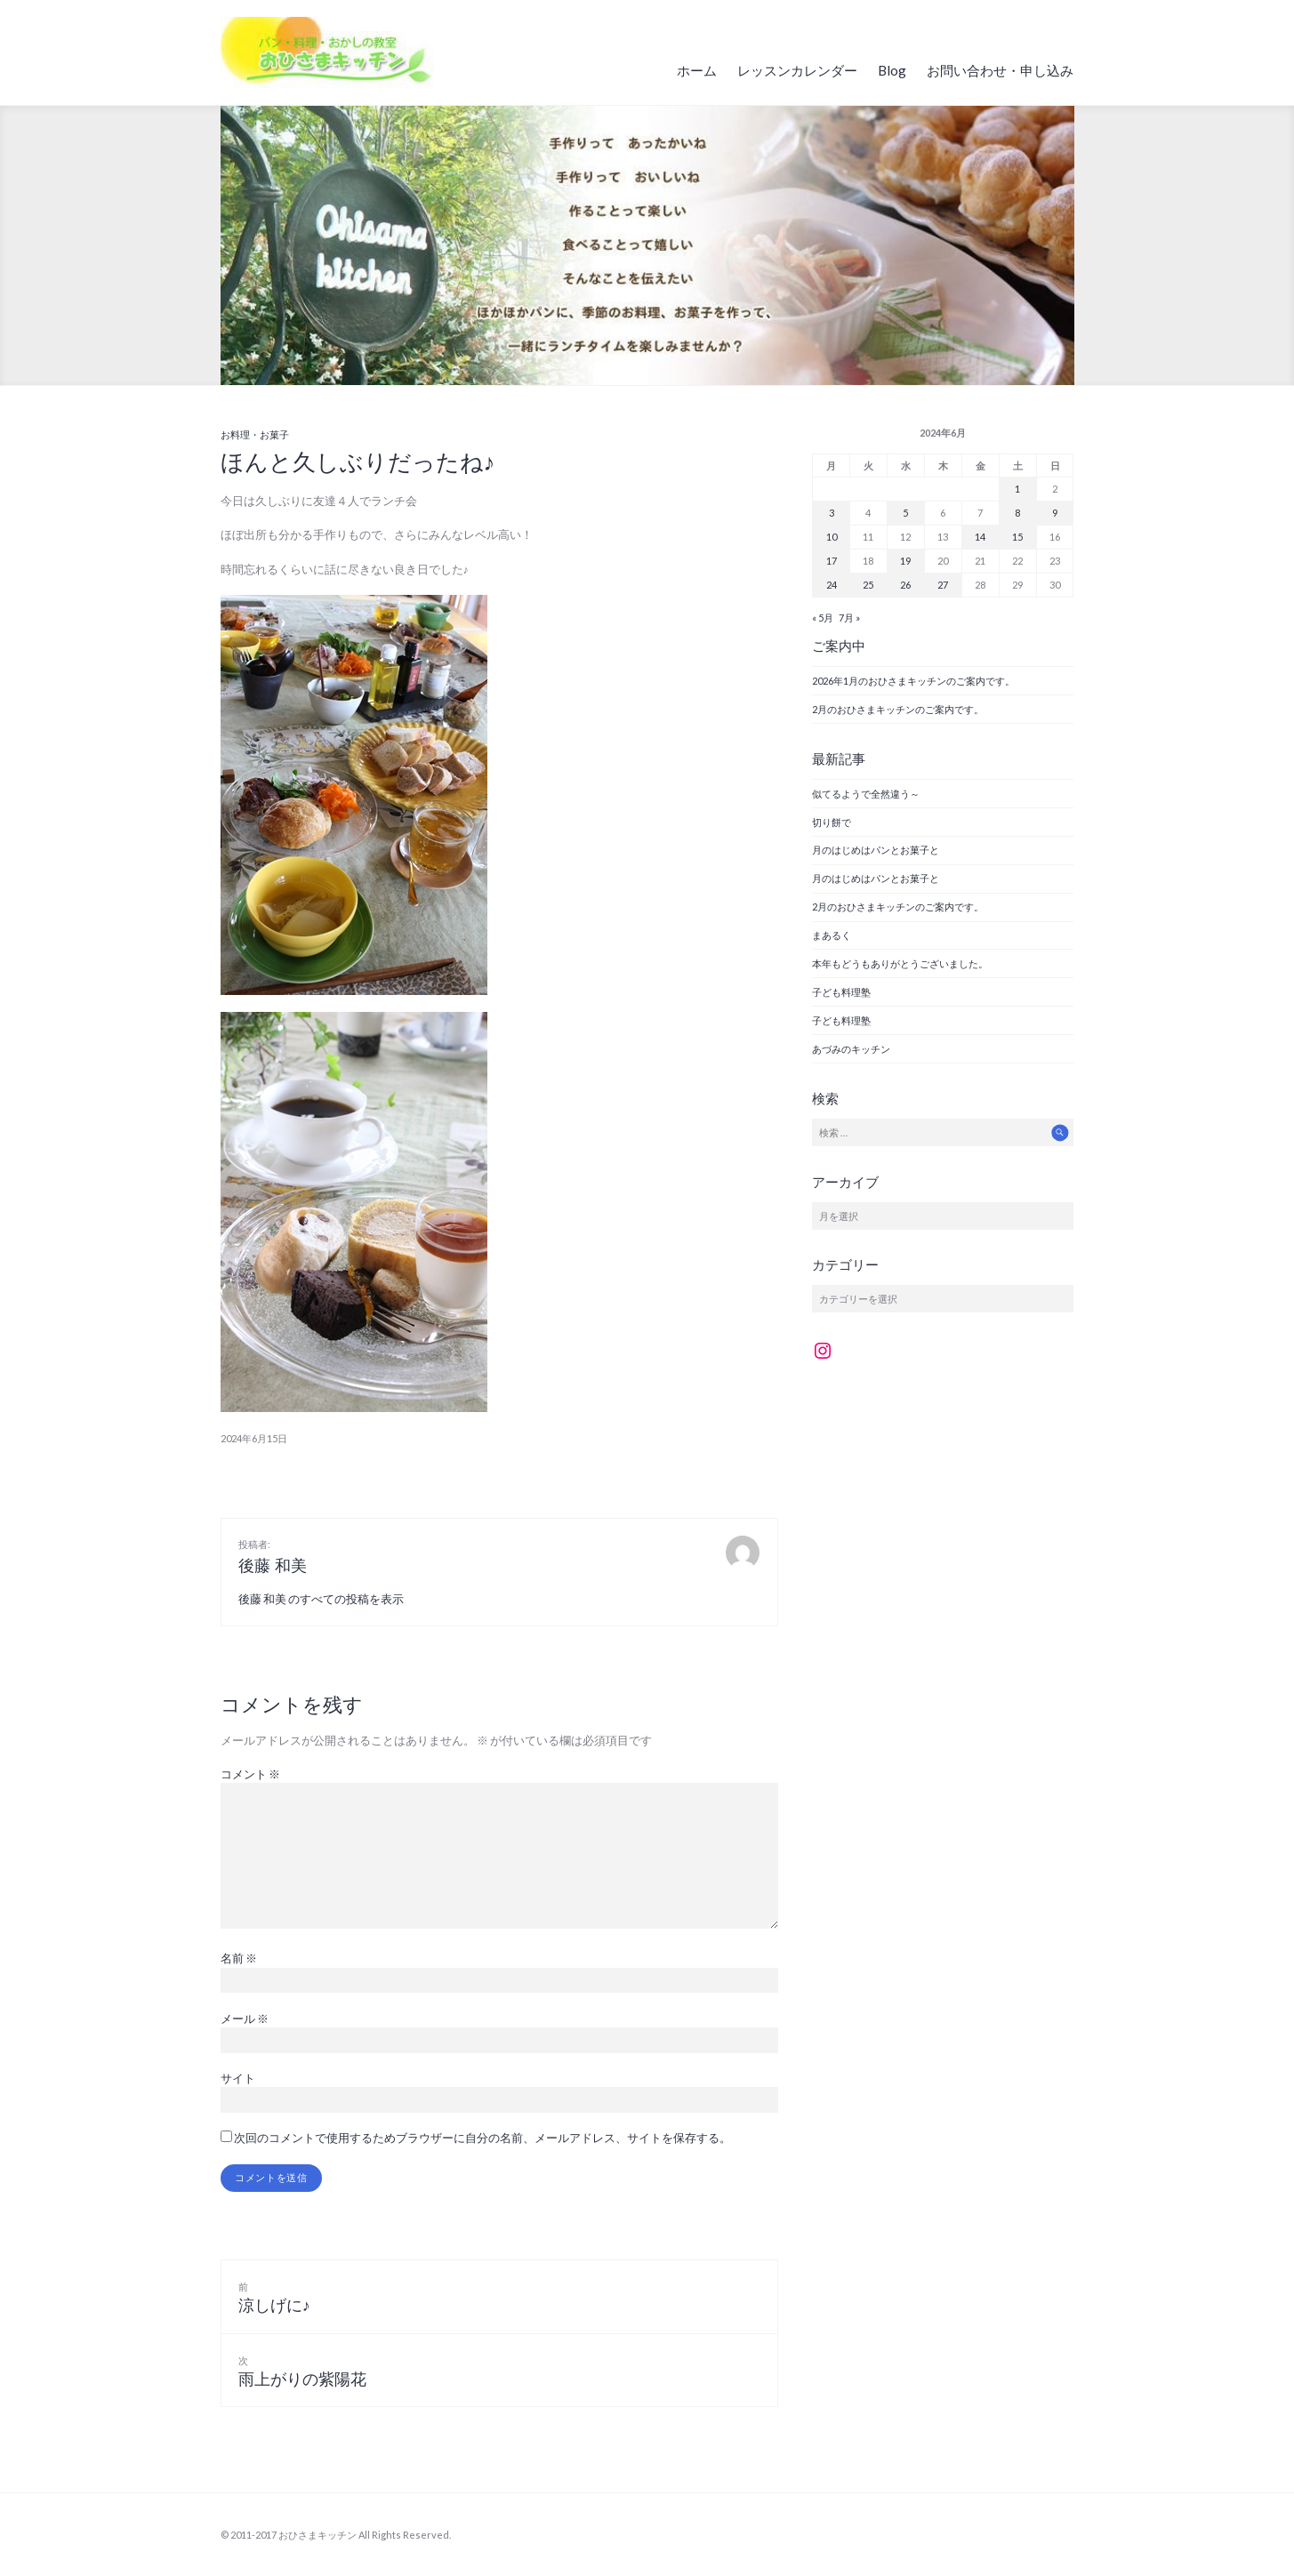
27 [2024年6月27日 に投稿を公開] (942, 584)
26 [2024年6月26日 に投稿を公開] (905, 584)
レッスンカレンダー (797, 70)
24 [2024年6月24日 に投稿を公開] (831, 584)
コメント (250, 1774)
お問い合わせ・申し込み (1000, 70)
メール (245, 2018)
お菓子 (274, 434)
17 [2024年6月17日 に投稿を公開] (831, 560)
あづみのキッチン (851, 1049)
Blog (892, 70)
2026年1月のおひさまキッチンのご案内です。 (913, 680)
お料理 (235, 434)
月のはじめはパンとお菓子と (875, 849)
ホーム (697, 70)
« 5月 (822, 617)
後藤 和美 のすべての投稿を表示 (321, 1599)
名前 (239, 1958)
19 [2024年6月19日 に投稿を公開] (905, 560)
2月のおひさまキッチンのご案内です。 (898, 709)
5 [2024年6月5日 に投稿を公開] (905, 512)
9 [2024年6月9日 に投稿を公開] (1054, 512)
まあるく (831, 935)
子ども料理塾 (841, 992)
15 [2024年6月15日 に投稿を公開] (1017, 536)
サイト (238, 2078)
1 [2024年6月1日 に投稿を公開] (1017, 488)
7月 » (849, 617)
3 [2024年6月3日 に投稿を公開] (831, 512)
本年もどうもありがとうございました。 (900, 963)
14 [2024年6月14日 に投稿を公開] (980, 536)
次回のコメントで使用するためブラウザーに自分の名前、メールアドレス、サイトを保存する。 (482, 2138)
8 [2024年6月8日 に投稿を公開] (1017, 512)
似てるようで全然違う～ (866, 793)
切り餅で (831, 822)
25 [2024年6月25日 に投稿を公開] (868, 584)
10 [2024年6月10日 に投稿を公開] (831, 536)
